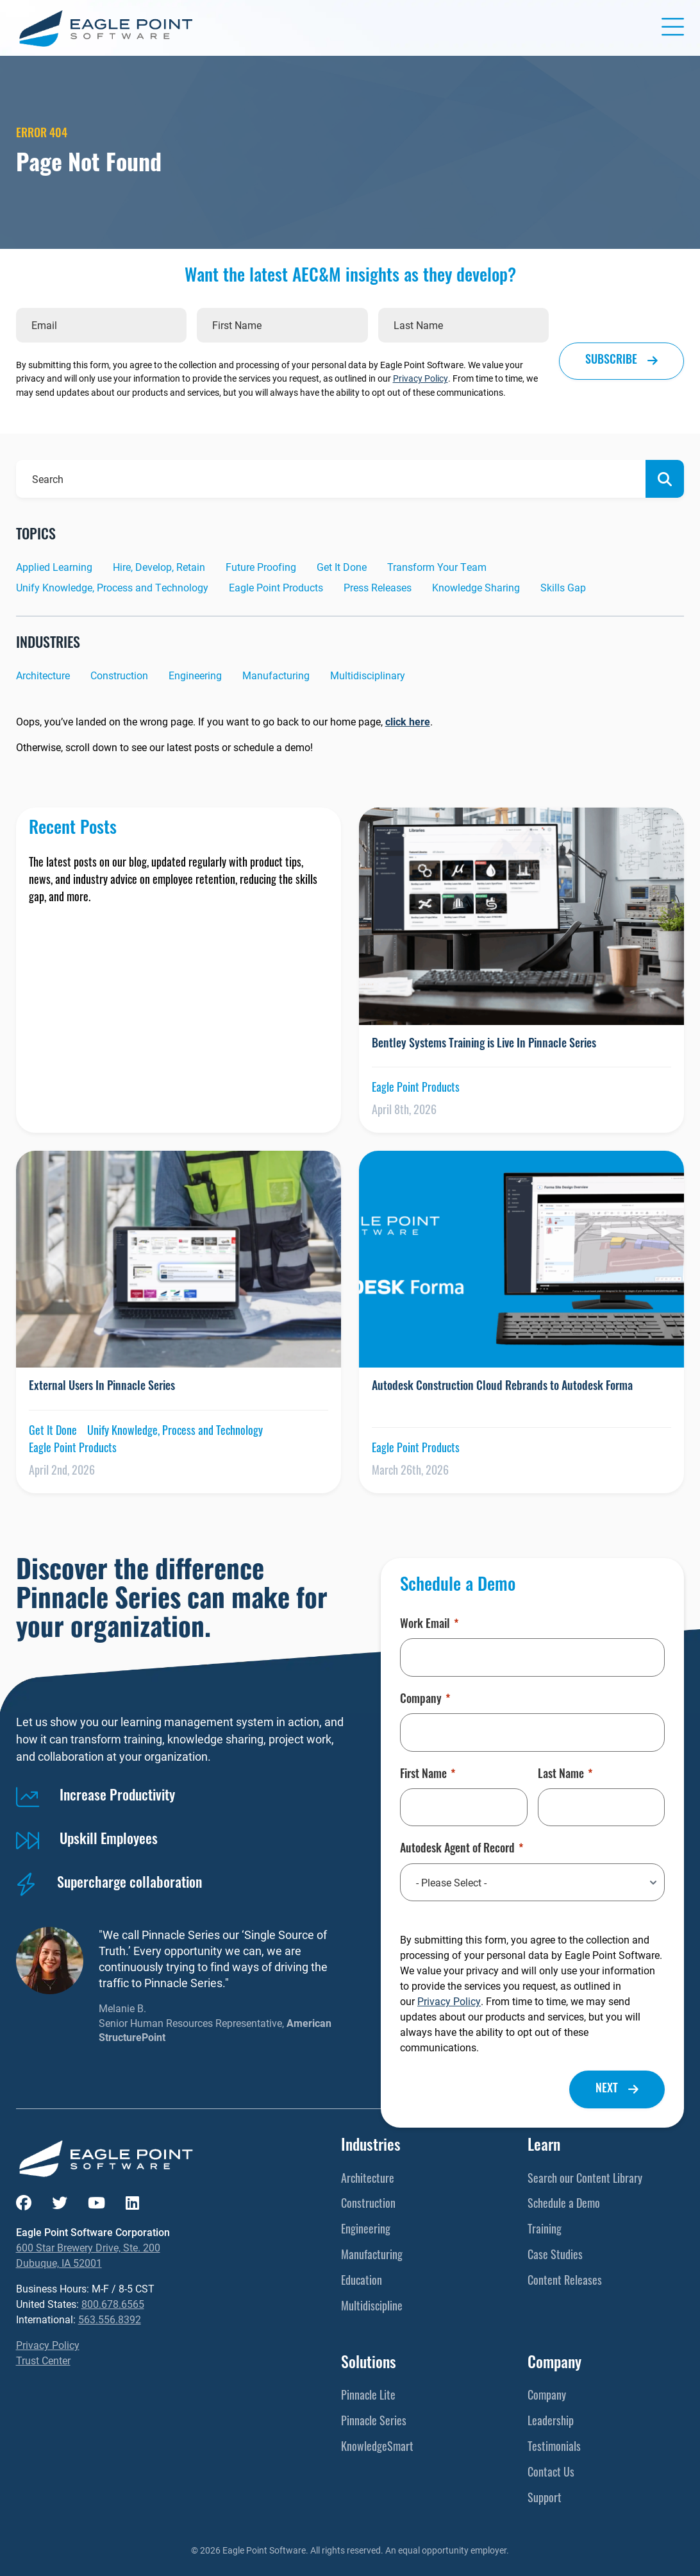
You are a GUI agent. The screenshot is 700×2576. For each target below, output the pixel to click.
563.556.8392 (109, 2319)
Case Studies (555, 2256)
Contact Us (551, 2474)
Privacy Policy (420, 378)
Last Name (565, 1775)
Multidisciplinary (367, 675)
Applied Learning (54, 566)
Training (545, 2230)
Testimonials (554, 2448)
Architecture (43, 675)
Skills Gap (563, 587)
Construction (119, 675)
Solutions (368, 2364)
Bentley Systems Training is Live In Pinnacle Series (485, 1044)
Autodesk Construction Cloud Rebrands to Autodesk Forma (502, 1387)
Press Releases (378, 587)
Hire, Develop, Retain (159, 566)
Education (361, 2282)
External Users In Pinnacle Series (102, 1387)
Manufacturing (276, 675)
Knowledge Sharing (476, 587)
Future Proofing (261, 566)
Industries (371, 2147)
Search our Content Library (585, 2180)
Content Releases (565, 2282)
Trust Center (43, 2360)
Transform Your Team (437, 566)
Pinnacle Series (373, 2422)
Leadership (551, 2422)
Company (425, 1700)
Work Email (429, 1625)
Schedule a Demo (564, 2205)
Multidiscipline (372, 2307)
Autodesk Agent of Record (461, 1850)
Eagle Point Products (276, 587)
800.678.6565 (112, 2303)
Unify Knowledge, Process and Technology (112, 587)
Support (545, 2499)
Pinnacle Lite (368, 2397)
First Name (427, 1775)
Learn (544, 2147)
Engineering (195, 675)
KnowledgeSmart (377, 2448)
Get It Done (342, 566)
